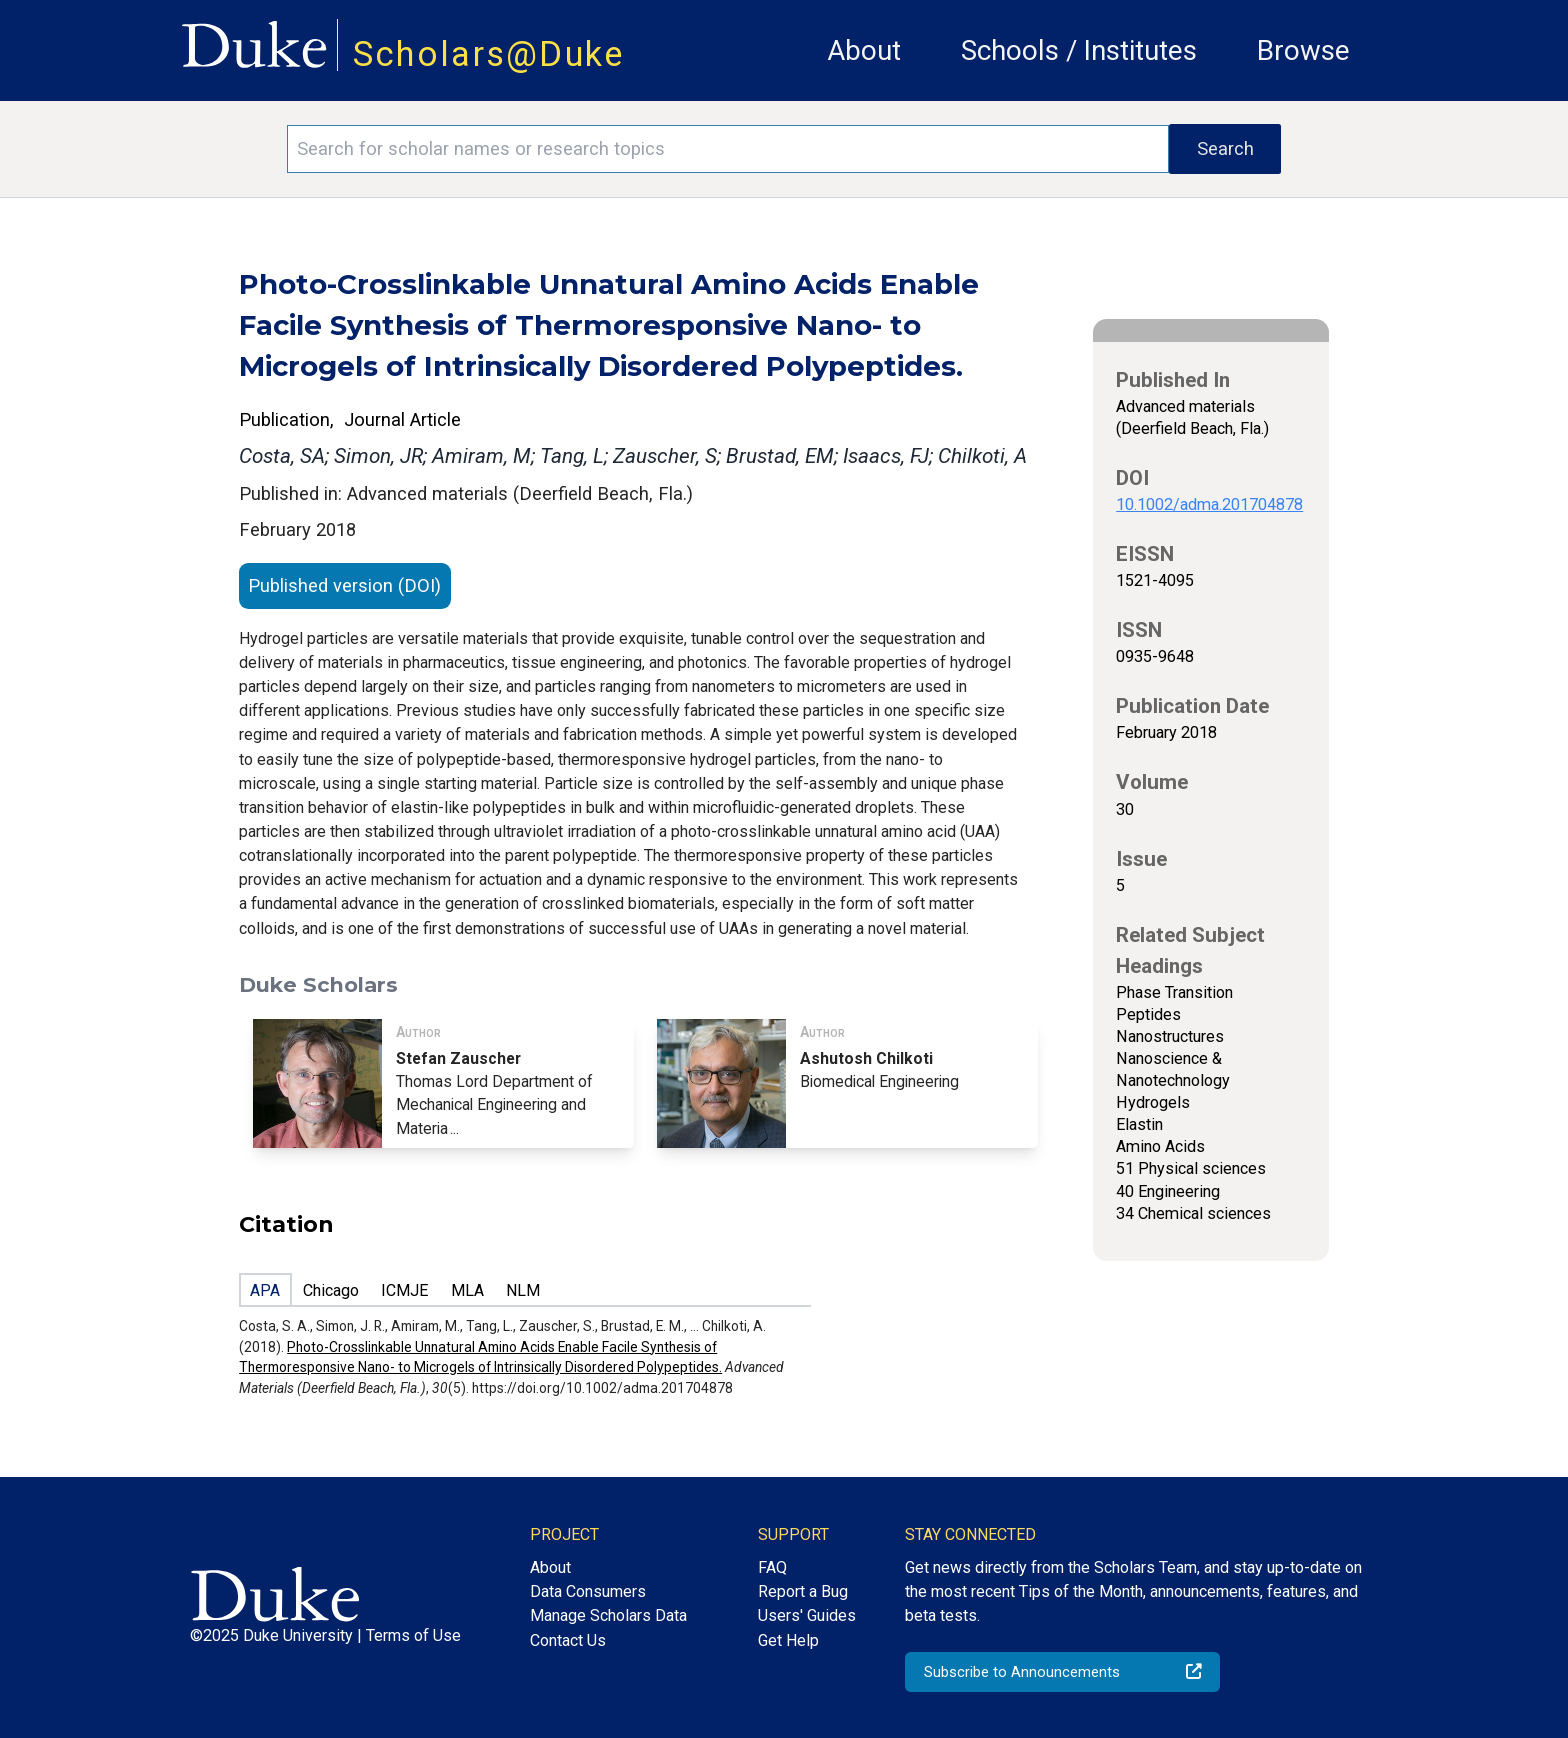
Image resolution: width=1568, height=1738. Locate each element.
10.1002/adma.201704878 (1209, 504)
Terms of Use (413, 1635)
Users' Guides (807, 1615)
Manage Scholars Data (608, 1615)
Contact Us (568, 1640)
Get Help (788, 1640)
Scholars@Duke (489, 54)
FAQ (772, 1567)
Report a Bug (803, 1591)
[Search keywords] (728, 149)
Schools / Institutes (1079, 50)
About (864, 50)
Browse (1303, 50)
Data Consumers (588, 1591)
